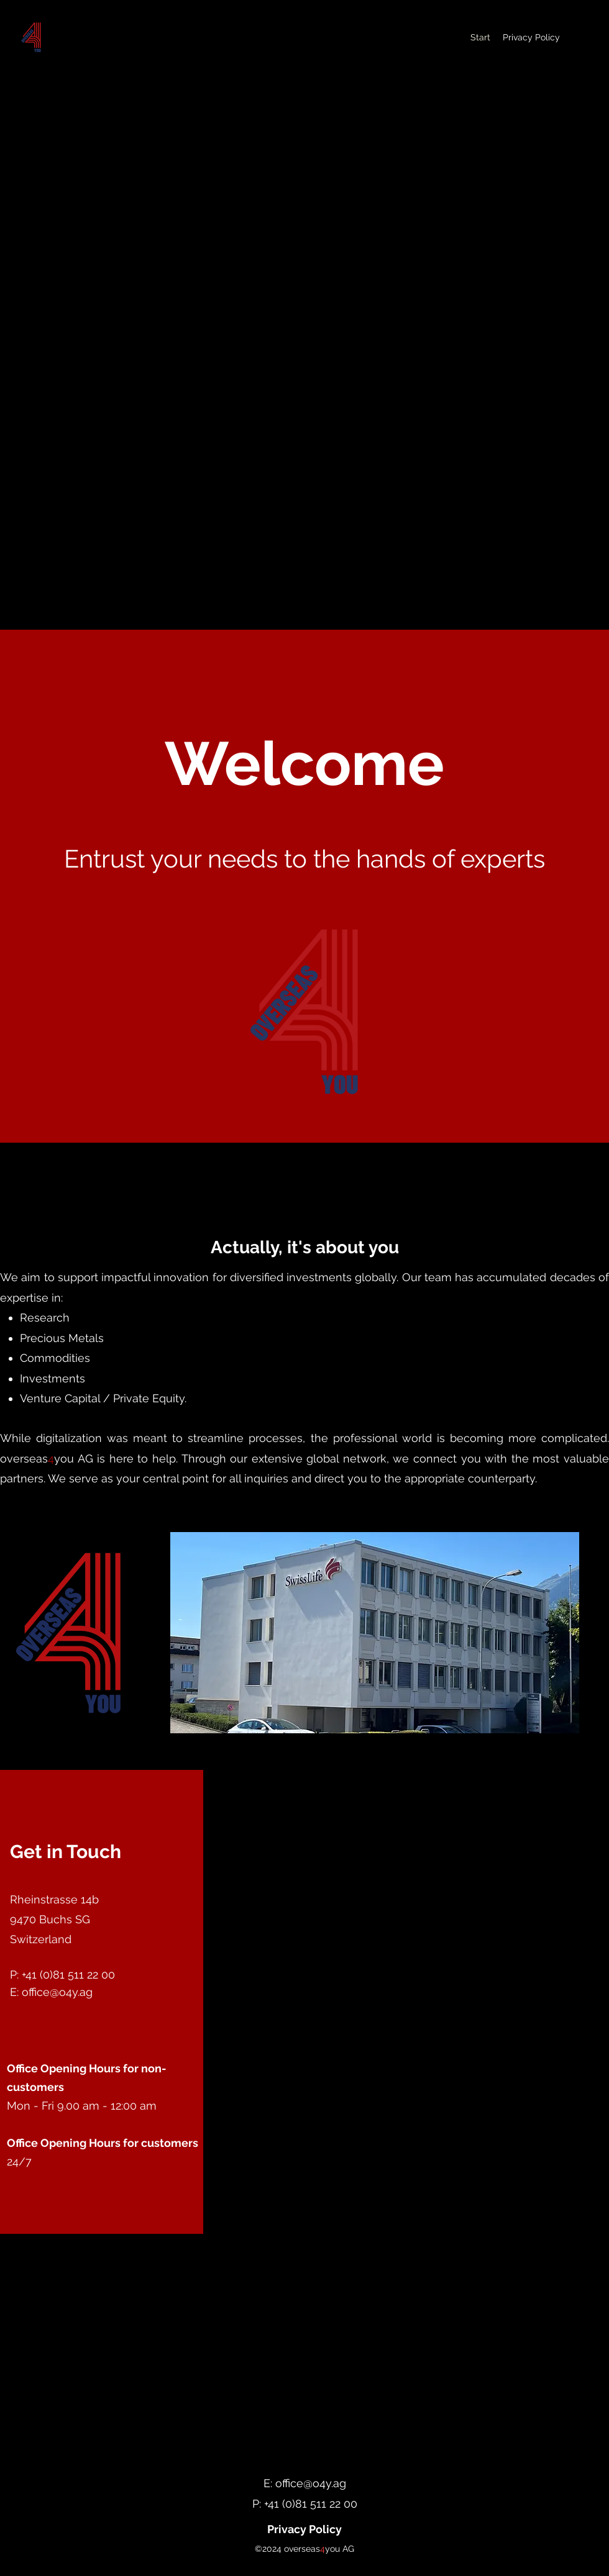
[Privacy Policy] (304, 2528)
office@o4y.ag (57, 1991)
